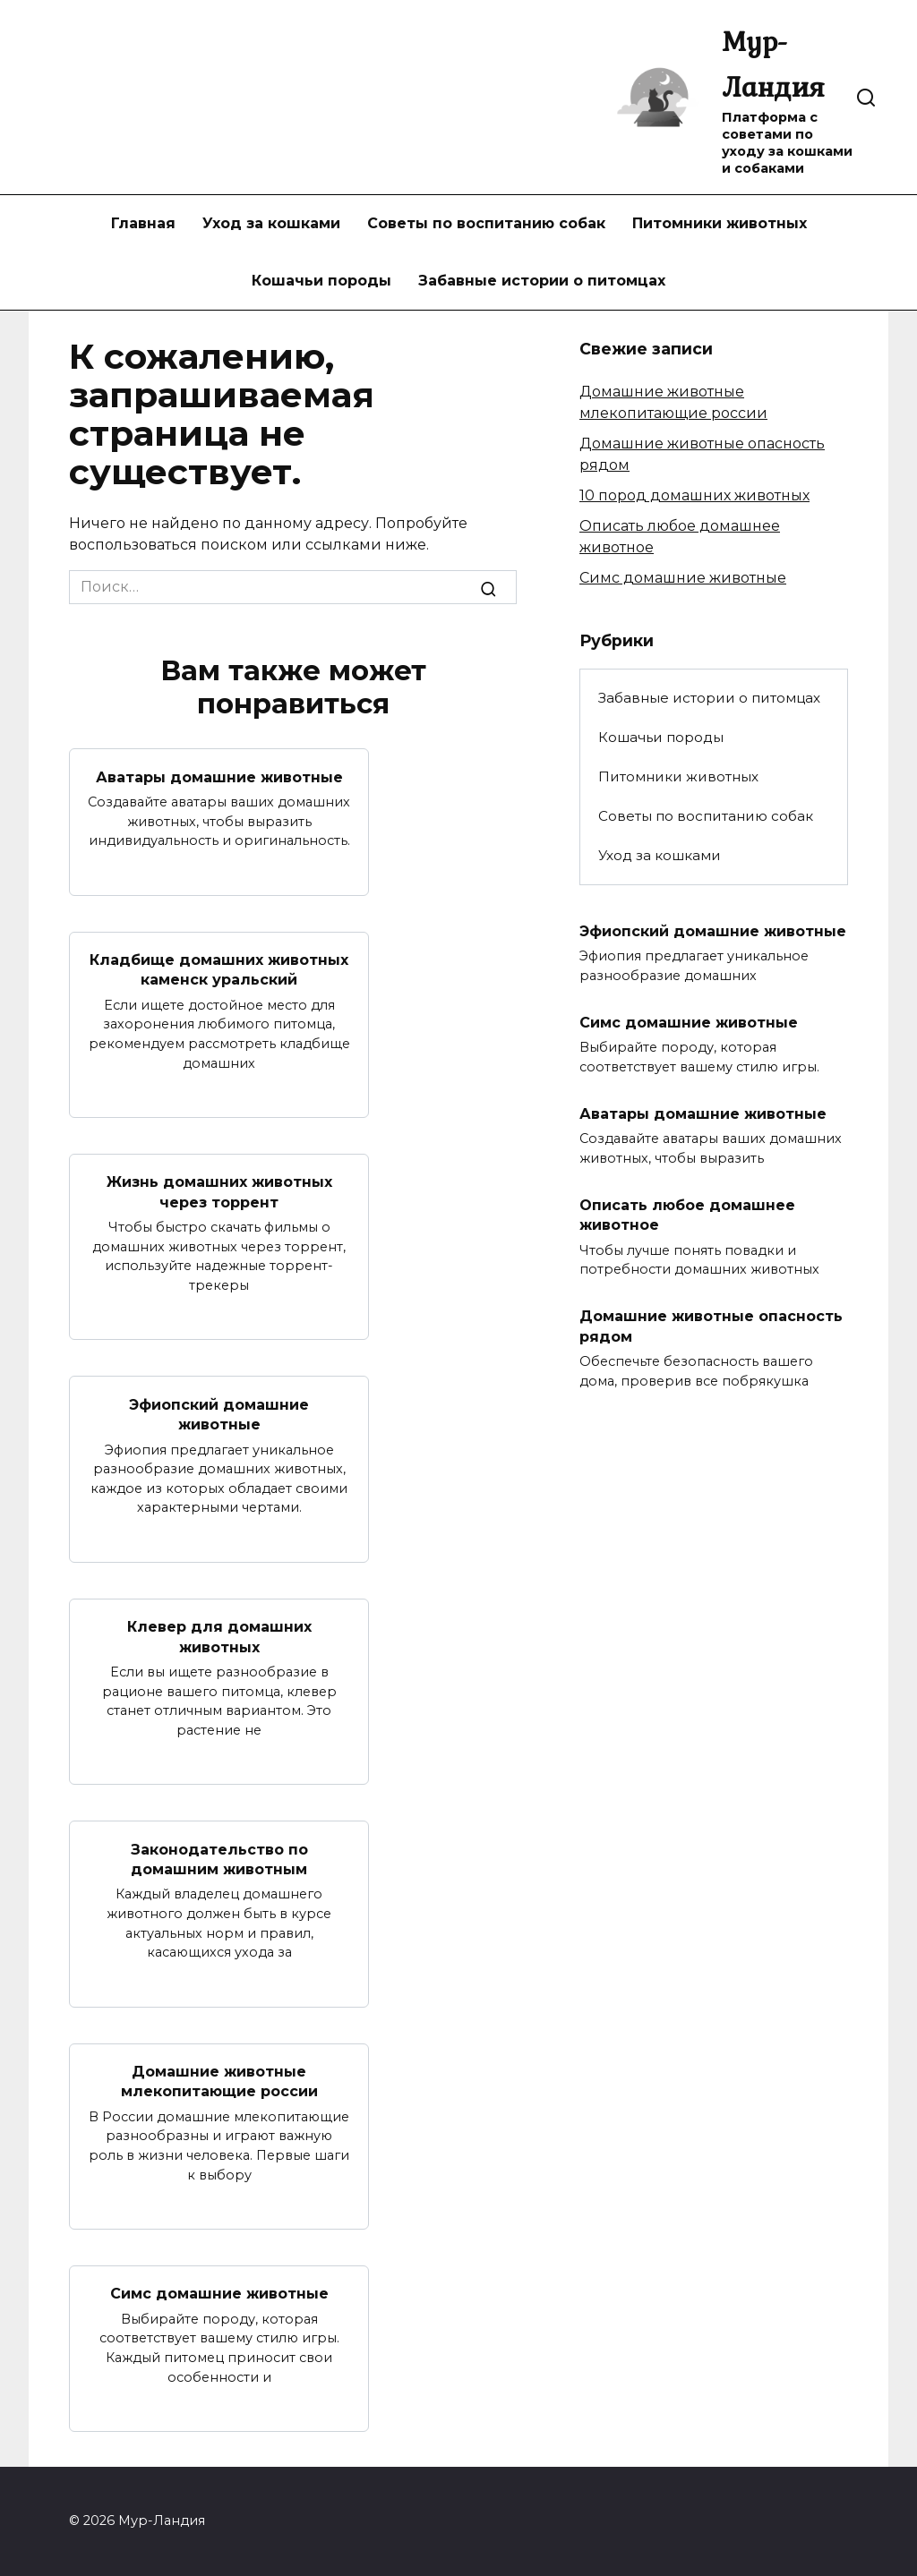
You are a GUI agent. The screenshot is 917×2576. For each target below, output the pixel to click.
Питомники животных (719, 223)
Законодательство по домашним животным (219, 1858)
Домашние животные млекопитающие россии (219, 2081)
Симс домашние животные (219, 2293)
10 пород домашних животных (694, 495)
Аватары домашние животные (219, 776)
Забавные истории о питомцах (541, 280)
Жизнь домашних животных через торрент (219, 1191)
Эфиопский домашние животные (219, 1413)
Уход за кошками (271, 223)
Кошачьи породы (321, 280)
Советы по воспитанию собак (486, 223)
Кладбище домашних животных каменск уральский (219, 969)
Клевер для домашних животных (219, 1636)
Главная (143, 223)
